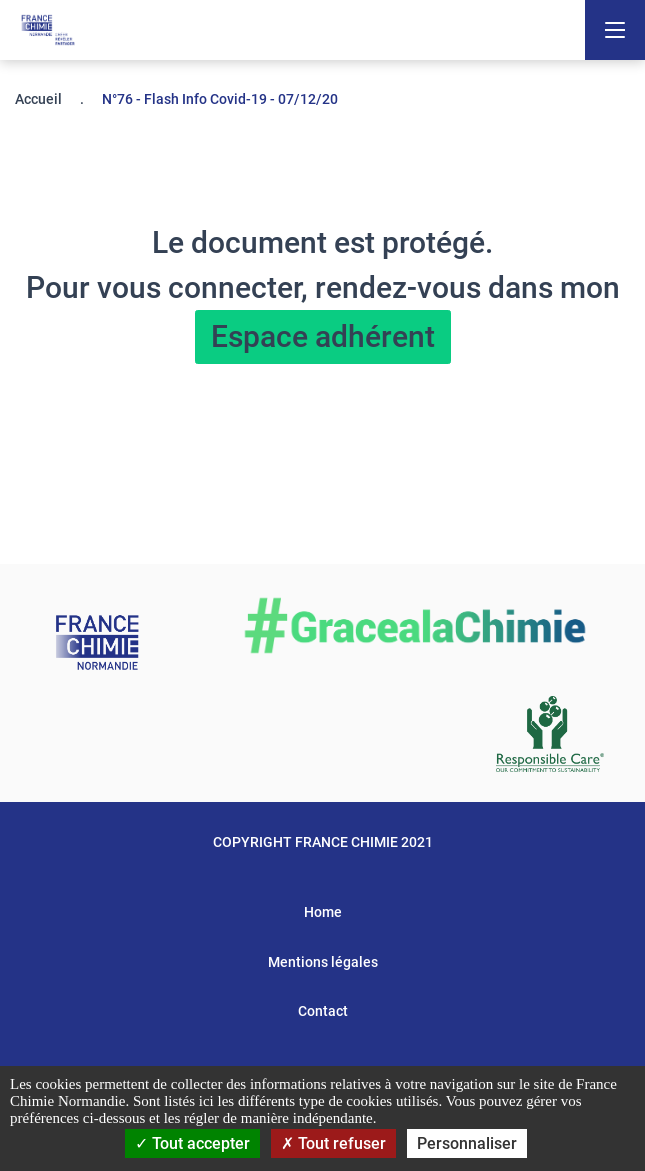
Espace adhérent (323, 336)
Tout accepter (192, 1143)
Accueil (38, 99)
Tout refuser (333, 1143)
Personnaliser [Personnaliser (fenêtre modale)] (467, 1143)
